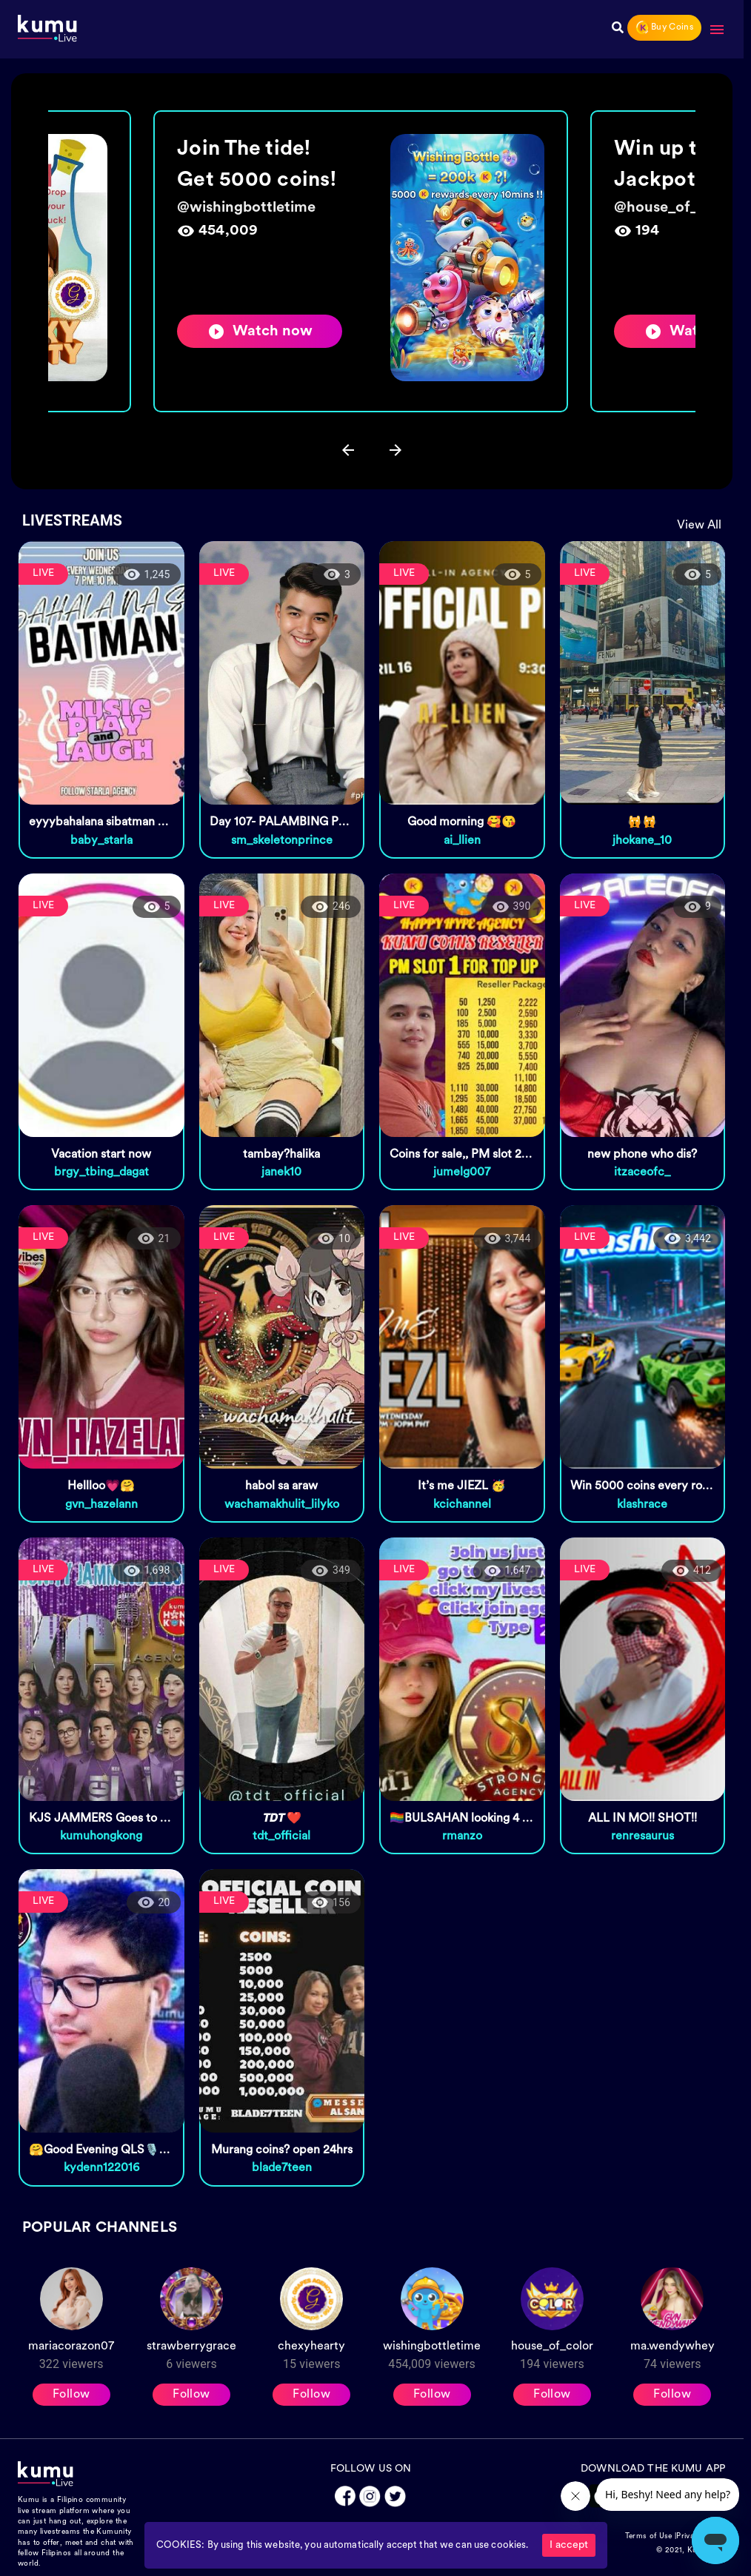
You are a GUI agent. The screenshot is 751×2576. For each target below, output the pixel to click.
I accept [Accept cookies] (569, 2545)
